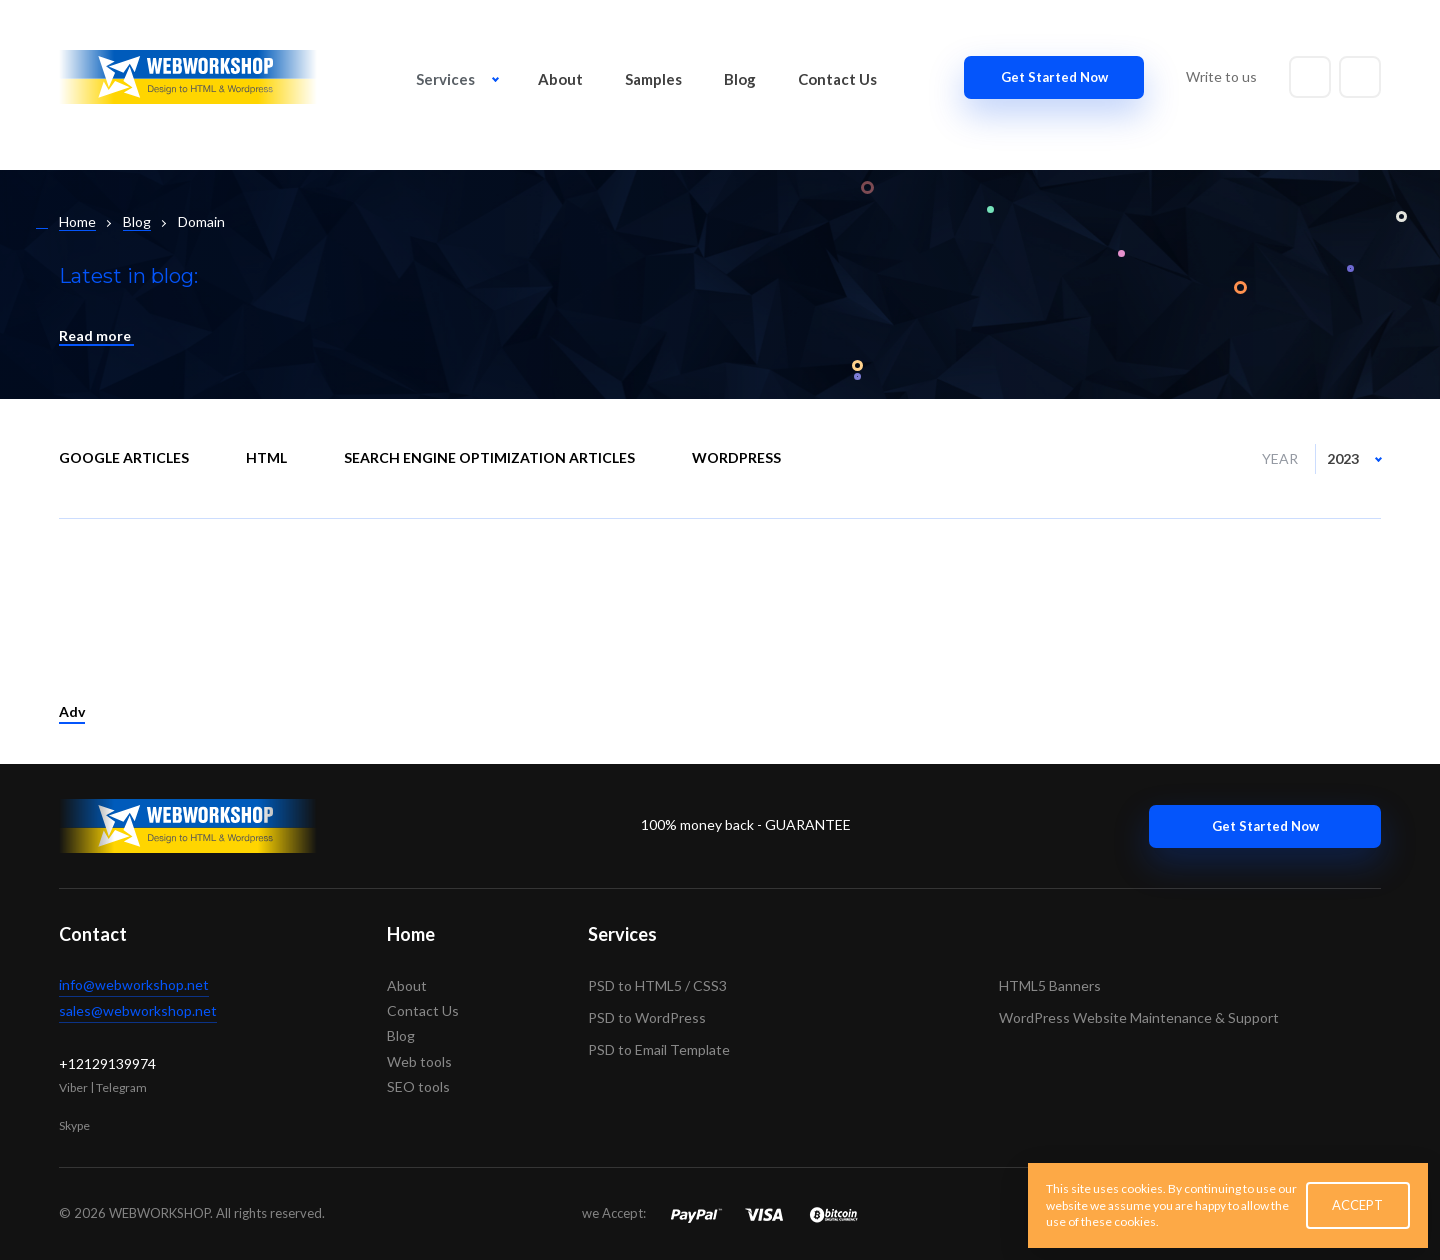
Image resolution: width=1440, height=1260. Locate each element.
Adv (72, 711)
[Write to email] (1310, 77)
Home (411, 934)
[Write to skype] (1360, 77)
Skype (74, 1125)
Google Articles (124, 457)
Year (1280, 458)
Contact (93, 934)
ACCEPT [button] (1357, 1205)
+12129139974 (107, 1063)
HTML (266, 457)
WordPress (736, 457)
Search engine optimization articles (489, 457)
